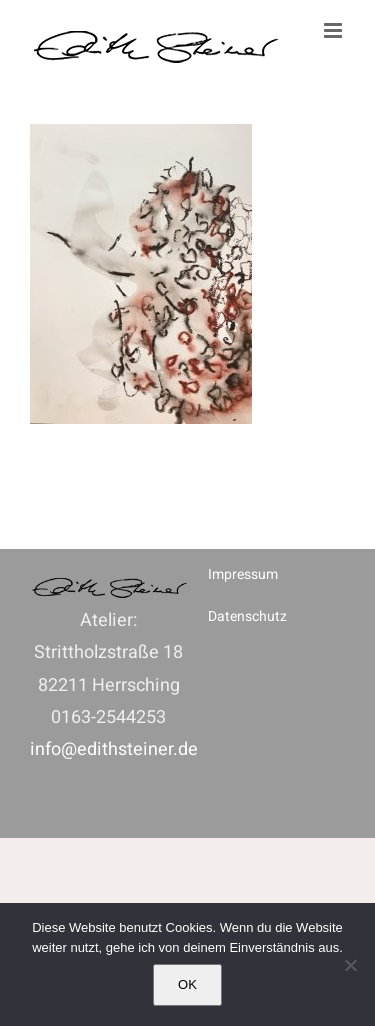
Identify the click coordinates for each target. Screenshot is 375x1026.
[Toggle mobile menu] (334, 30)
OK (187, 984)
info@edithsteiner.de (114, 749)
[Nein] (350, 965)
